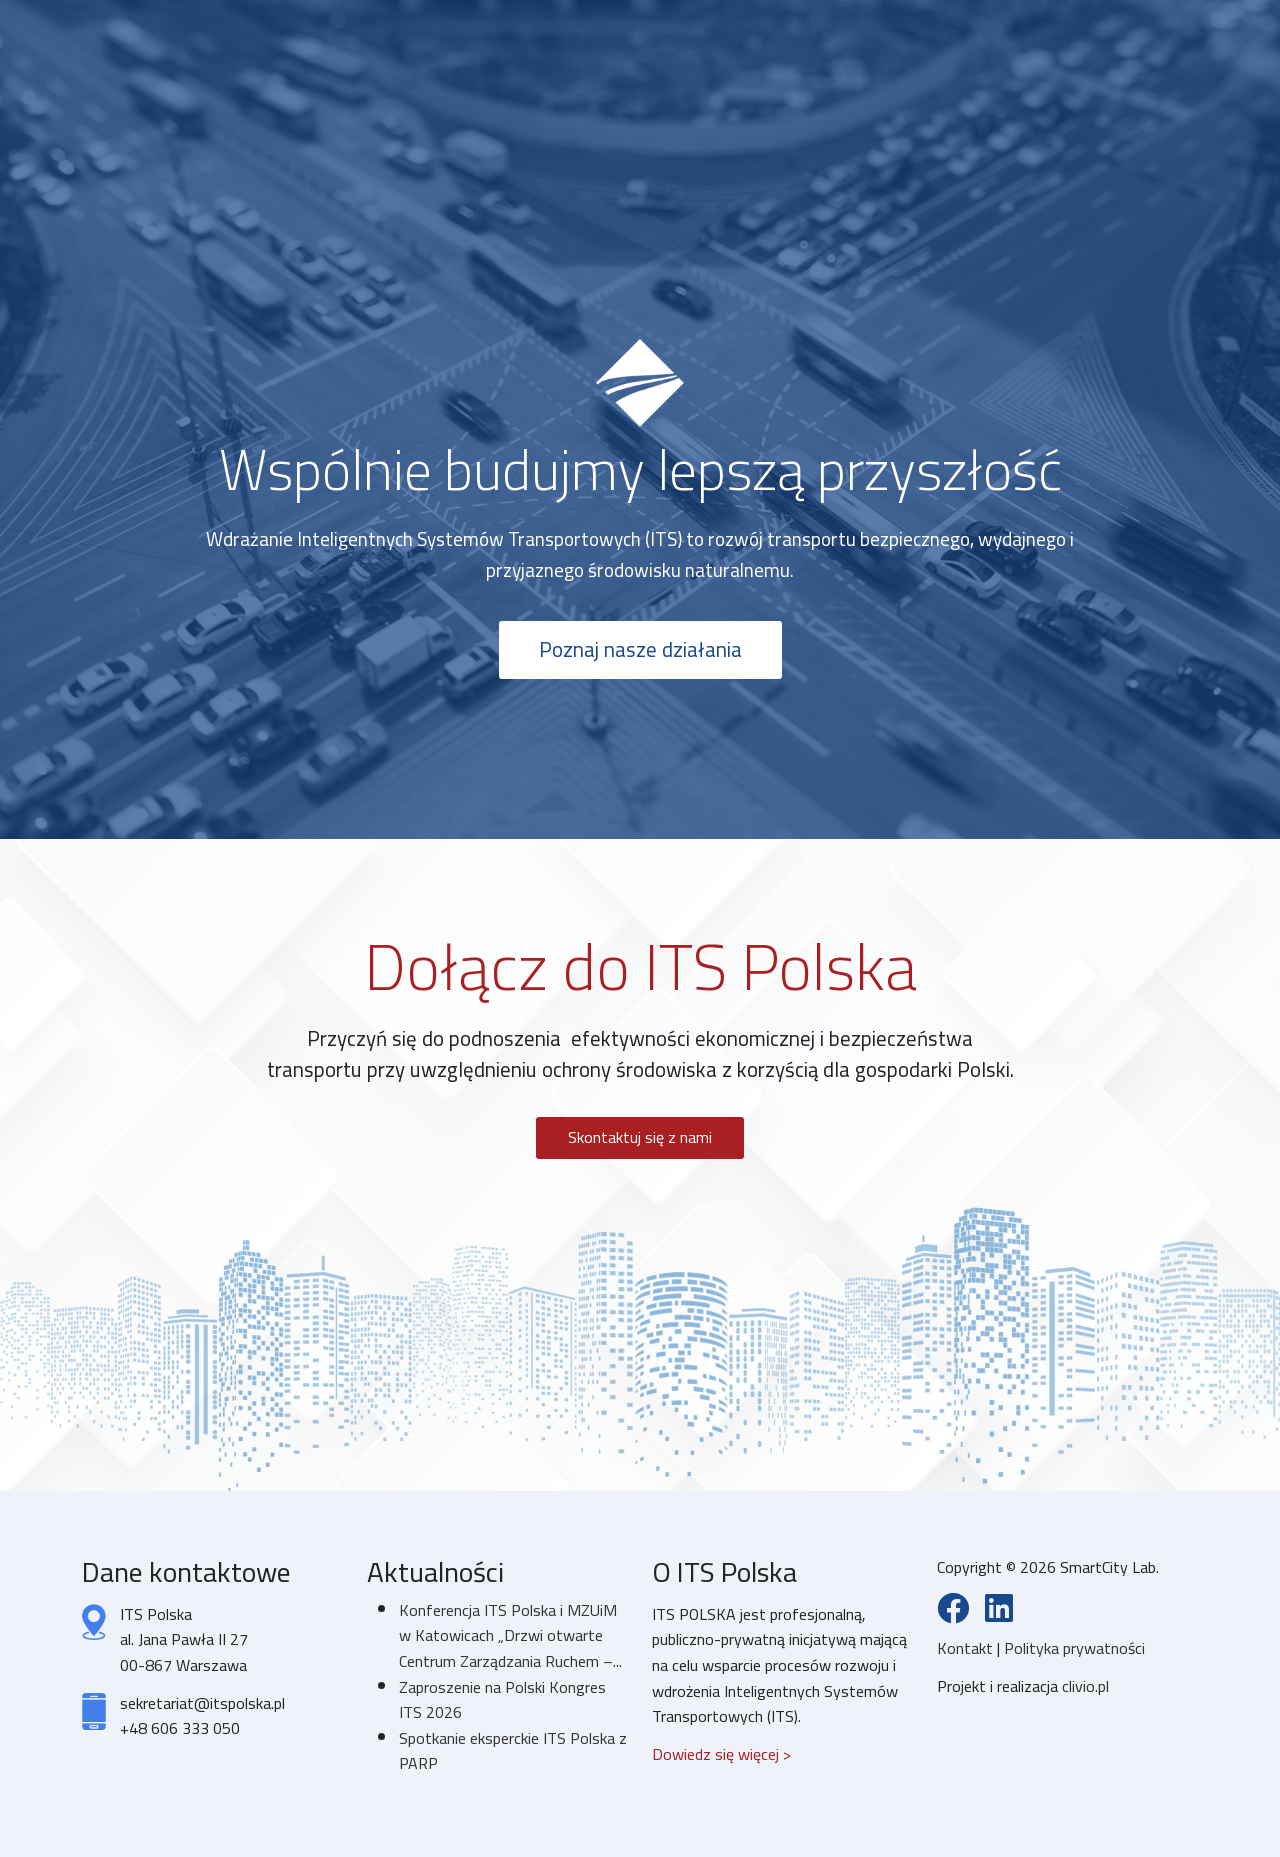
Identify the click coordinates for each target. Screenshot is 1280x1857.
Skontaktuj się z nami (640, 1137)
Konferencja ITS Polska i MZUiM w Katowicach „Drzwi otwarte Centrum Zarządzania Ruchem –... (510, 1635)
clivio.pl (1085, 1686)
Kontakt (967, 1648)
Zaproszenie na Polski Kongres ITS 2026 (502, 1700)
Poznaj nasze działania (640, 649)
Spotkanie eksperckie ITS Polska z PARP (513, 1751)
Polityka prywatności (1074, 1648)
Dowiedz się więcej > (721, 1754)
